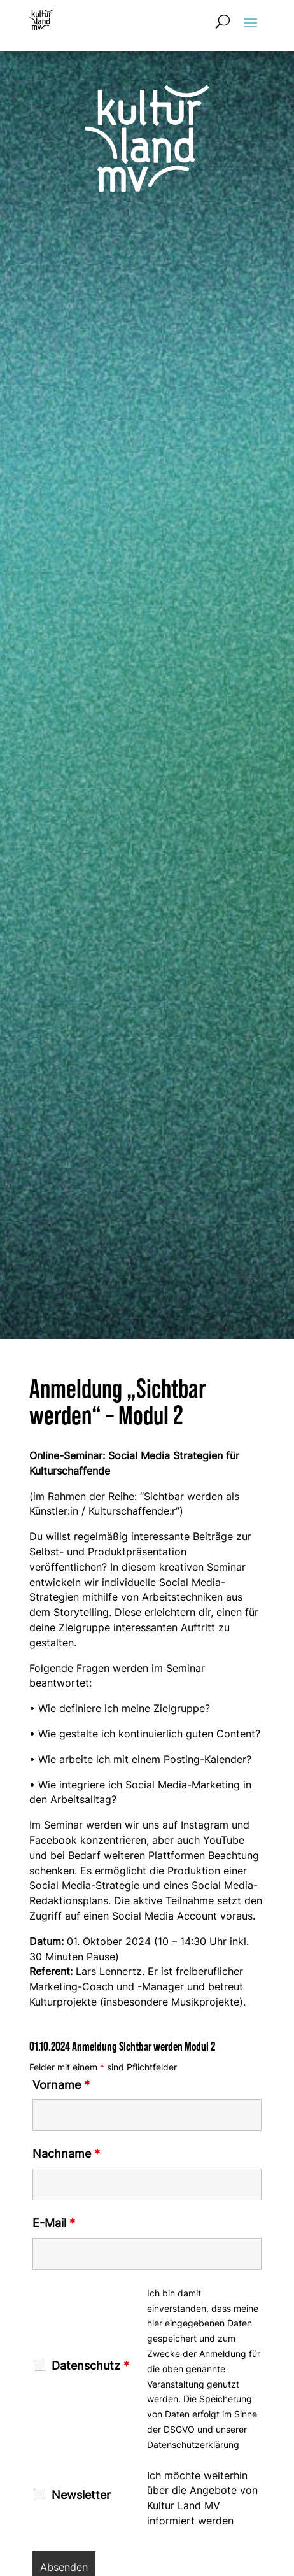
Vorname (61, 2084)
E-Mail (53, 2223)
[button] (251, 22)
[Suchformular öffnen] (223, 21)
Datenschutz (90, 2366)
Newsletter (81, 2495)
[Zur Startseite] (41, 20)
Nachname (66, 2153)
